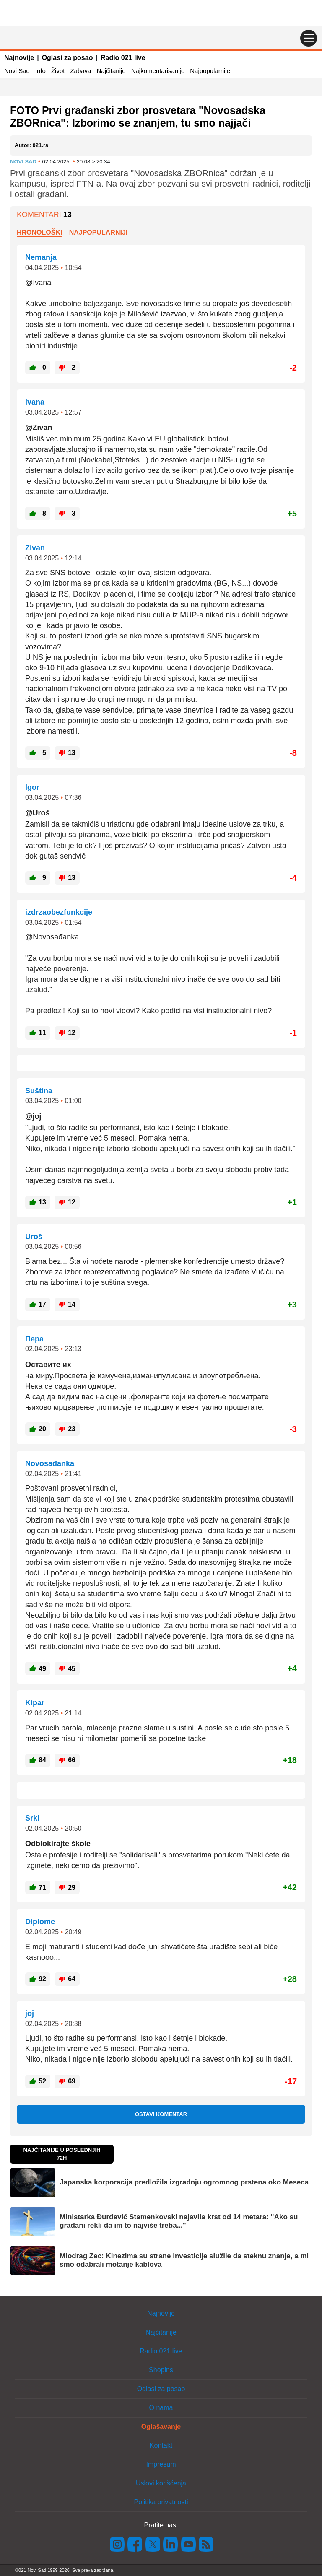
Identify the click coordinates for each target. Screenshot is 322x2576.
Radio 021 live (123, 57)
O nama (161, 2407)
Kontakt (161, 2445)
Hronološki (39, 232)
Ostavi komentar (161, 2114)
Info (40, 70)
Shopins (161, 2370)
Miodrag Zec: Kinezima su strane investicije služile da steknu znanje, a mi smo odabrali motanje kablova (184, 2260)
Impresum (161, 2464)
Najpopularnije (210, 70)
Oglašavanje (161, 2426)
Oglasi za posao (67, 57)
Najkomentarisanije (158, 70)
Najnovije (19, 57)
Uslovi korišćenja (161, 2483)
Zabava (80, 70)
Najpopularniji (98, 232)
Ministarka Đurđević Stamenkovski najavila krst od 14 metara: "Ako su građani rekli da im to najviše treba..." (179, 2221)
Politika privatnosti (161, 2502)
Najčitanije (110, 70)
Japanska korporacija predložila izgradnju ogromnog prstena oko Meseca (184, 2182)
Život (58, 70)
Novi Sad (17, 70)
